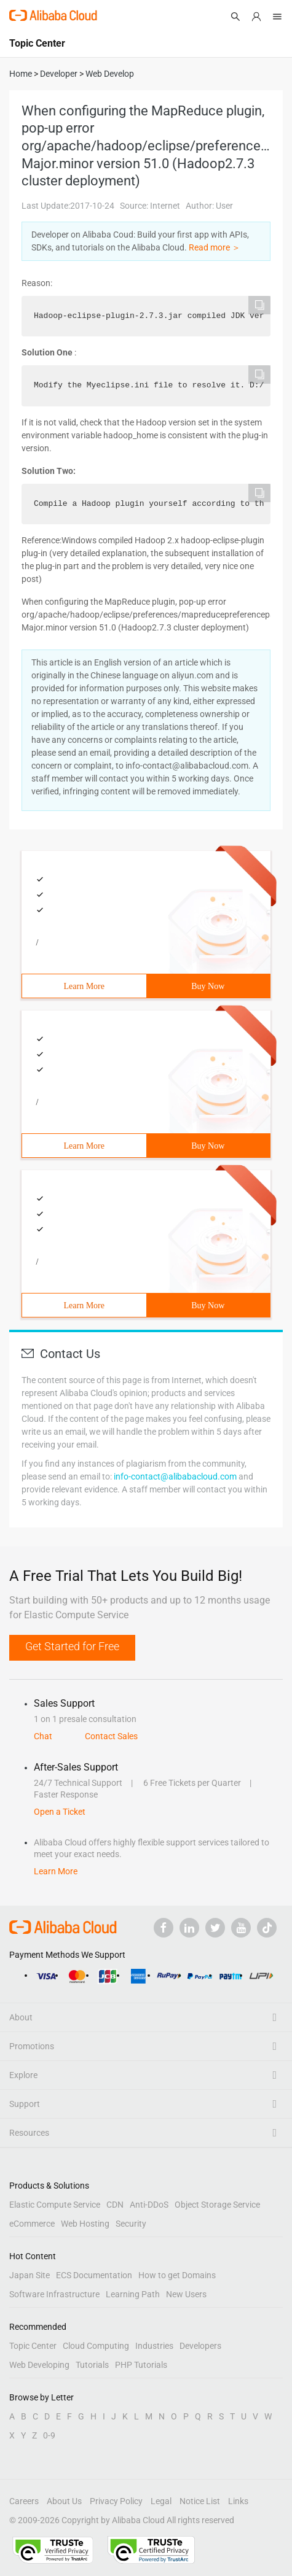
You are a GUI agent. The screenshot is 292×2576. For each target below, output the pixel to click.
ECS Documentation (94, 2275)
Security (131, 2224)
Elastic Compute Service (54, 2204)
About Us (64, 2501)
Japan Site (29, 2275)
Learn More (84, 986)
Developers (200, 2346)
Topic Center (33, 2346)
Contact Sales (111, 1736)
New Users (186, 2294)
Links (238, 2501)
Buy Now (207, 986)
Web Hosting (85, 2224)
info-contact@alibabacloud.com (175, 1476)
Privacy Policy (116, 2501)
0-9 (49, 2435)
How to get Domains (177, 2275)
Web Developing (39, 2365)
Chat (43, 1736)
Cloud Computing (96, 2346)
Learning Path (133, 2294)
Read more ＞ (214, 247)
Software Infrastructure (54, 2294)
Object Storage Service (217, 2204)
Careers (24, 2501)
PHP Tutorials (141, 2365)
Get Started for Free (72, 1646)
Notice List (200, 2501)
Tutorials (92, 2365)
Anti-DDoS (149, 2204)
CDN (115, 2204)
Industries (154, 2346)
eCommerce (32, 2224)
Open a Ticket (59, 1812)
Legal (161, 2501)
